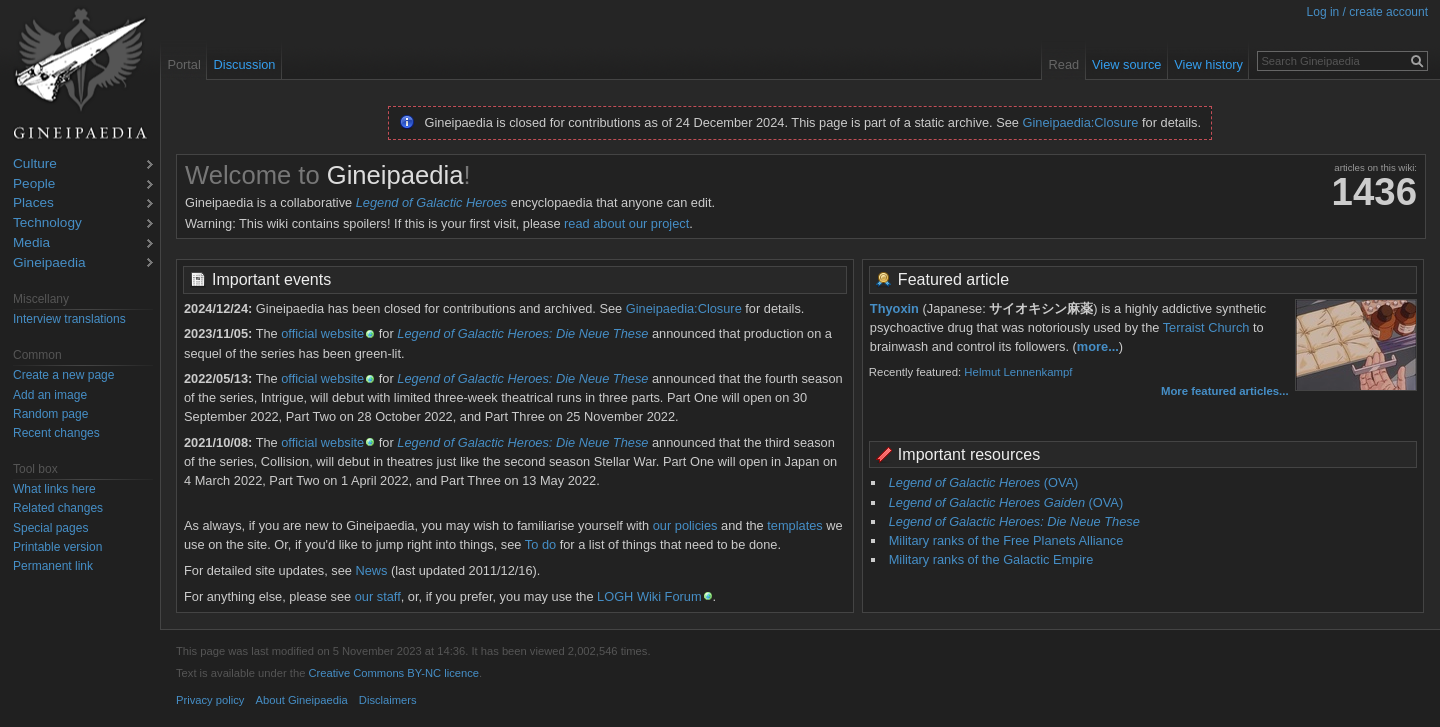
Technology (47, 223)
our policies (685, 525)
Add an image (50, 395)
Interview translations (69, 319)
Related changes (58, 508)
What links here (54, 489)
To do (540, 544)
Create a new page (63, 375)
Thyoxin (894, 308)
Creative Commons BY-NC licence (393, 673)
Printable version (57, 547)
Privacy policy (210, 700)
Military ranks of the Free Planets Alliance (1006, 540)
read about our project (626, 223)
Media (31, 243)
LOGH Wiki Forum (649, 596)
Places (33, 203)
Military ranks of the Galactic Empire (991, 559)
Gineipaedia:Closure (1081, 122)
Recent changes (56, 433)
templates (794, 525)
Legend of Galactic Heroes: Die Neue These (522, 333)
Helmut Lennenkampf (1018, 372)
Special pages (50, 528)
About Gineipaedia (302, 700)
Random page (50, 414)
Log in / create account (1367, 12)
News (371, 570)
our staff (378, 596)
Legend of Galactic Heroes (432, 202)
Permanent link (53, 566)
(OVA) (984, 482)
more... (1098, 346)
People (34, 184)
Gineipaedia (49, 263)
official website (322, 333)
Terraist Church (1206, 327)
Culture (35, 164)
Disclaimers (388, 700)
